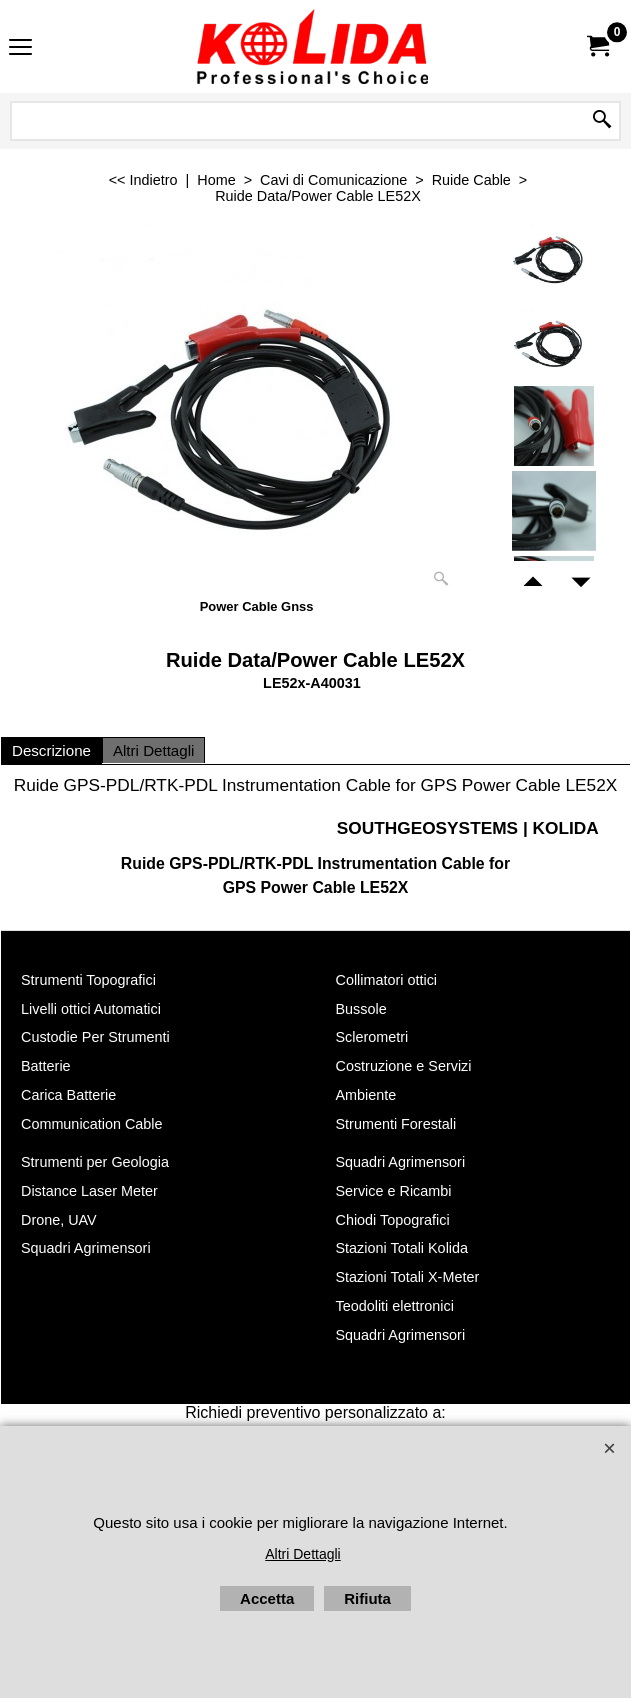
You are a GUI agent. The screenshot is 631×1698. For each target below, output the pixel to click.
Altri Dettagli (153, 750)
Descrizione (51, 750)
